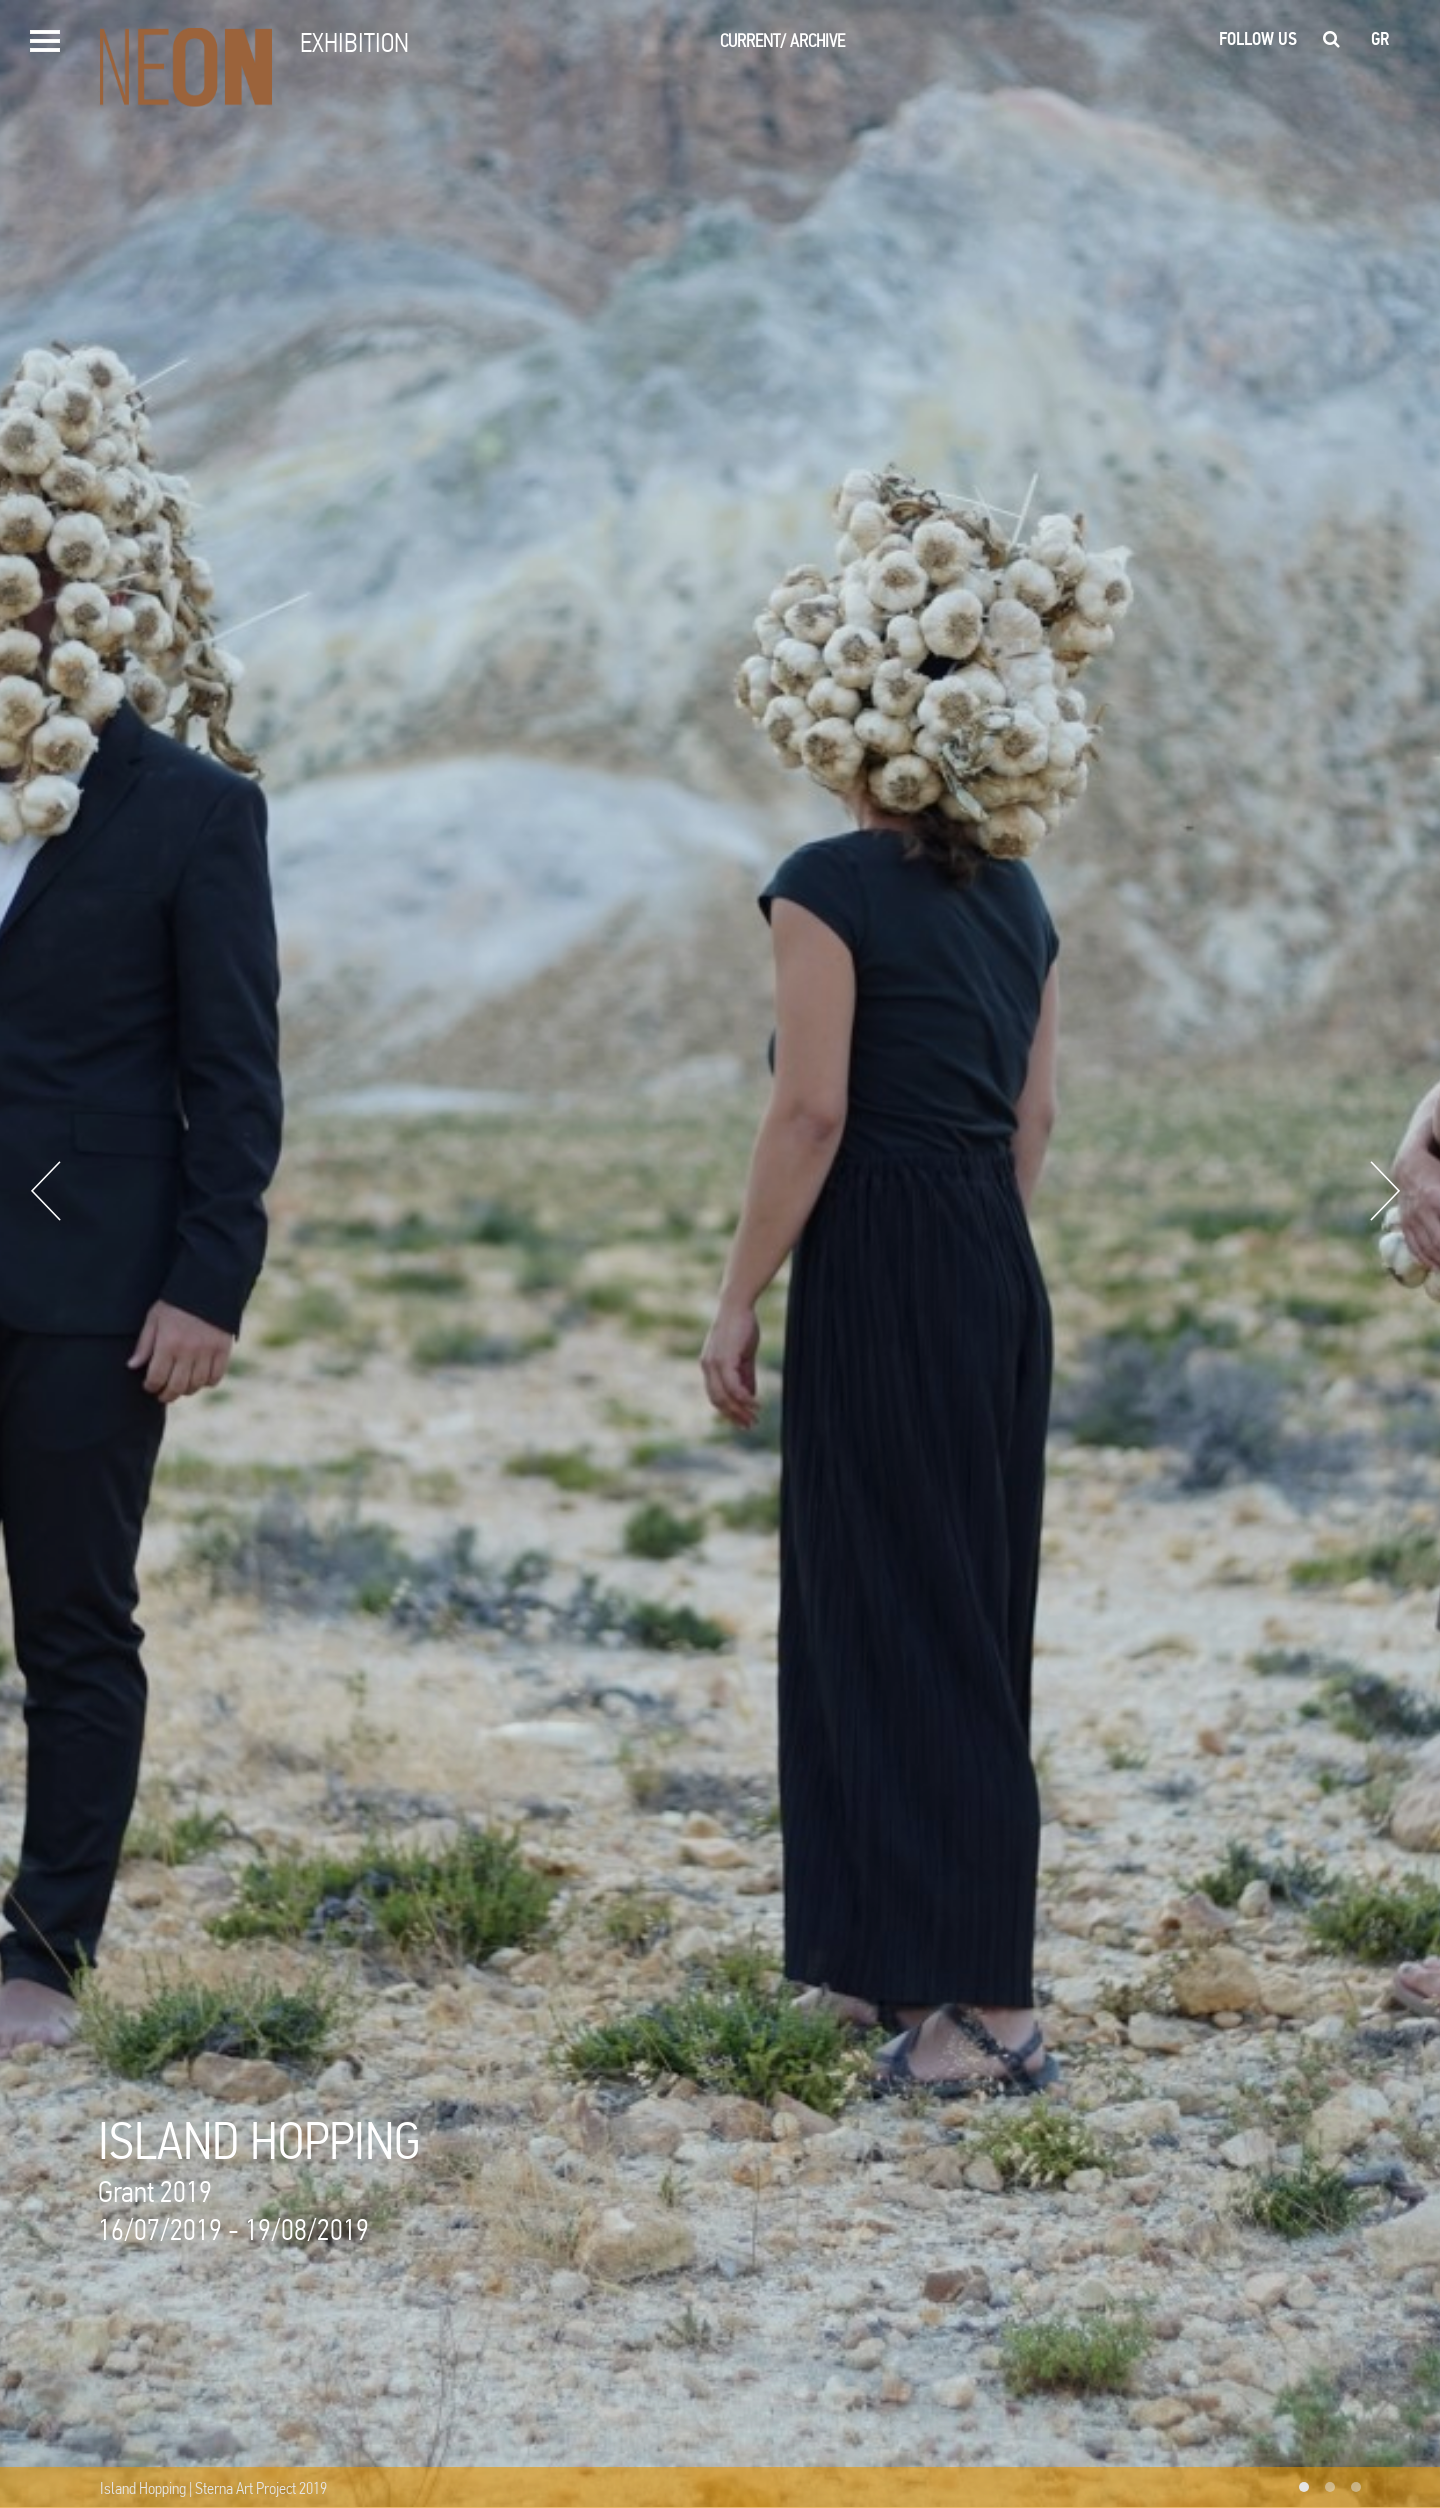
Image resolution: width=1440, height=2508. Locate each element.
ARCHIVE (817, 40)
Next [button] (1385, 1191)
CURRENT (753, 40)
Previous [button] (46, 1191)
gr (1380, 39)
